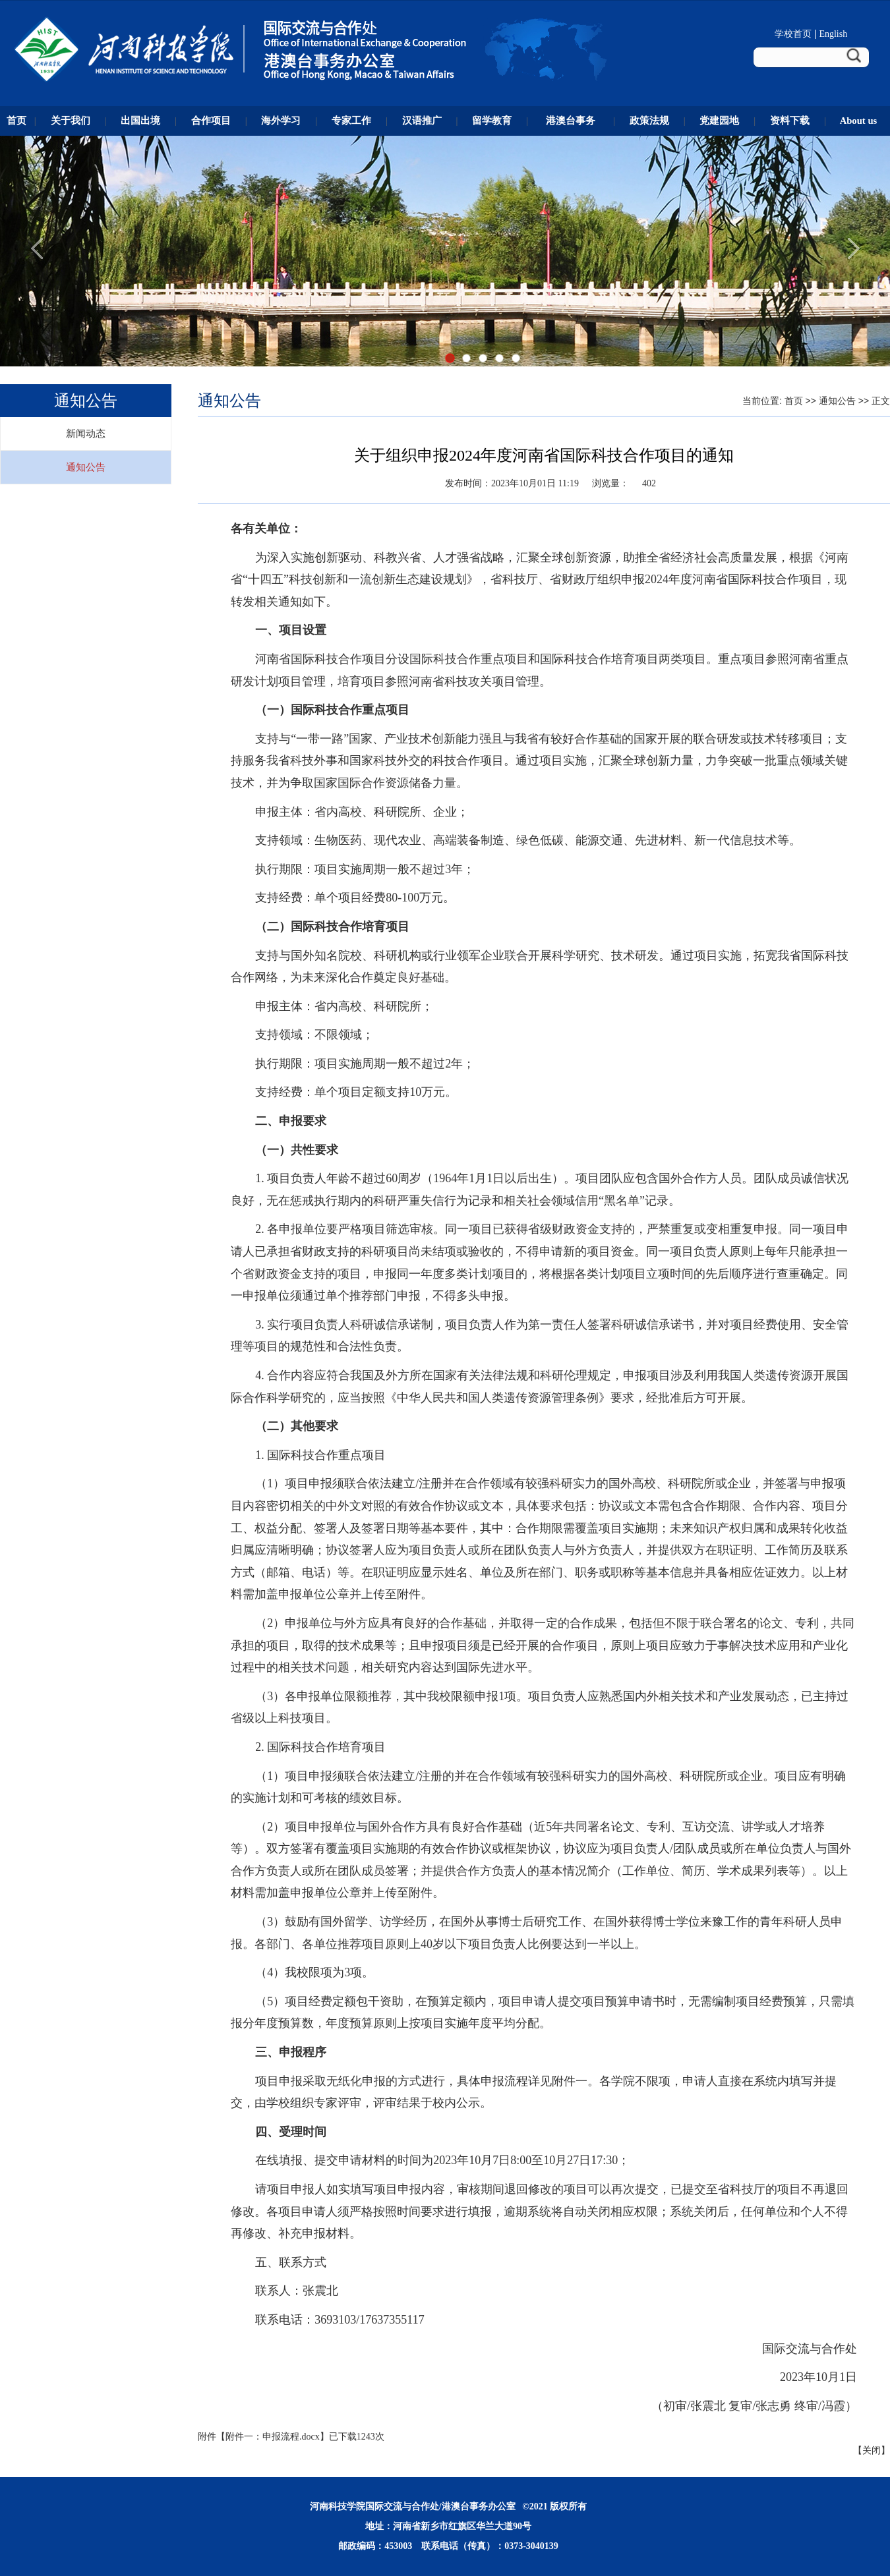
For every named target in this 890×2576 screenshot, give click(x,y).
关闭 (871, 2450)
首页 (794, 401)
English (833, 34)
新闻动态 (85, 433)
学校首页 (793, 34)
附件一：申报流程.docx (272, 2437)
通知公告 (85, 467)
